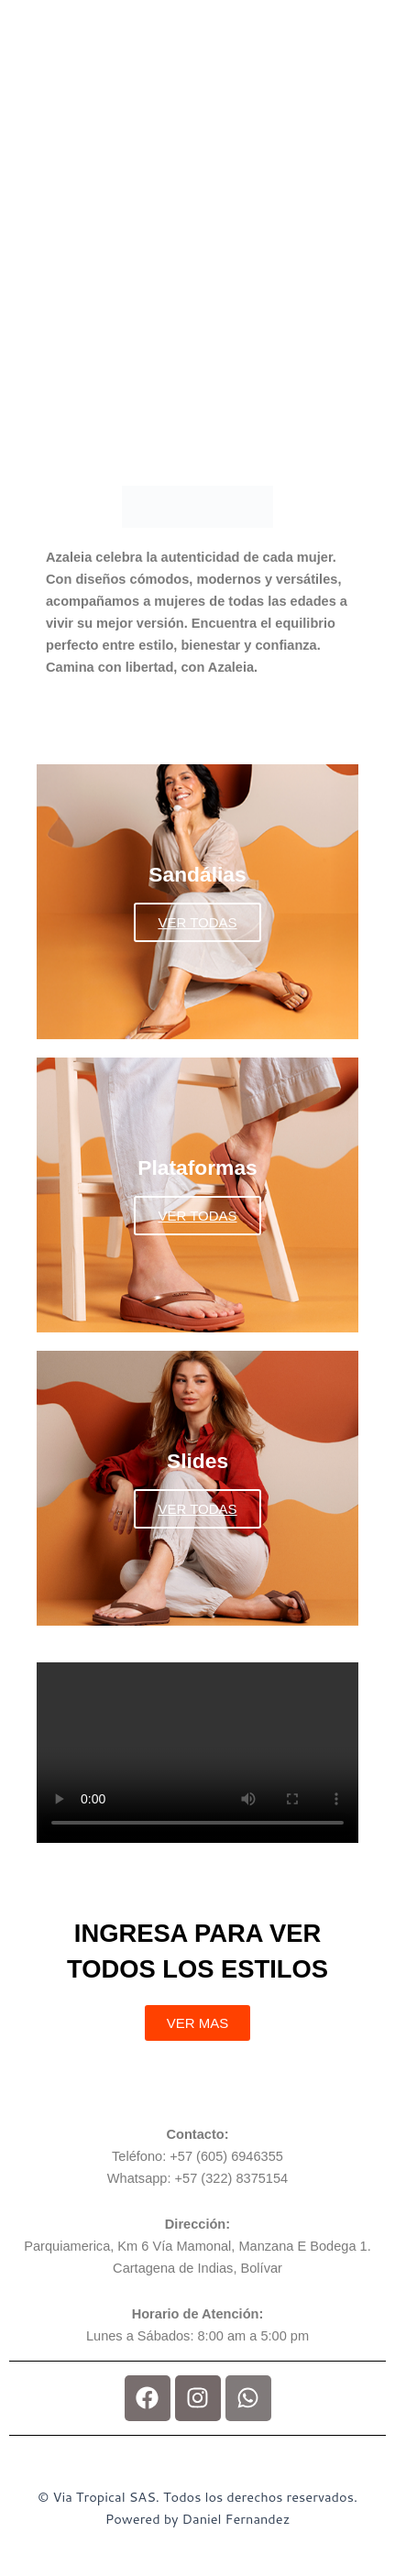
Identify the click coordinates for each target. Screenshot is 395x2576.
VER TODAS (197, 922)
